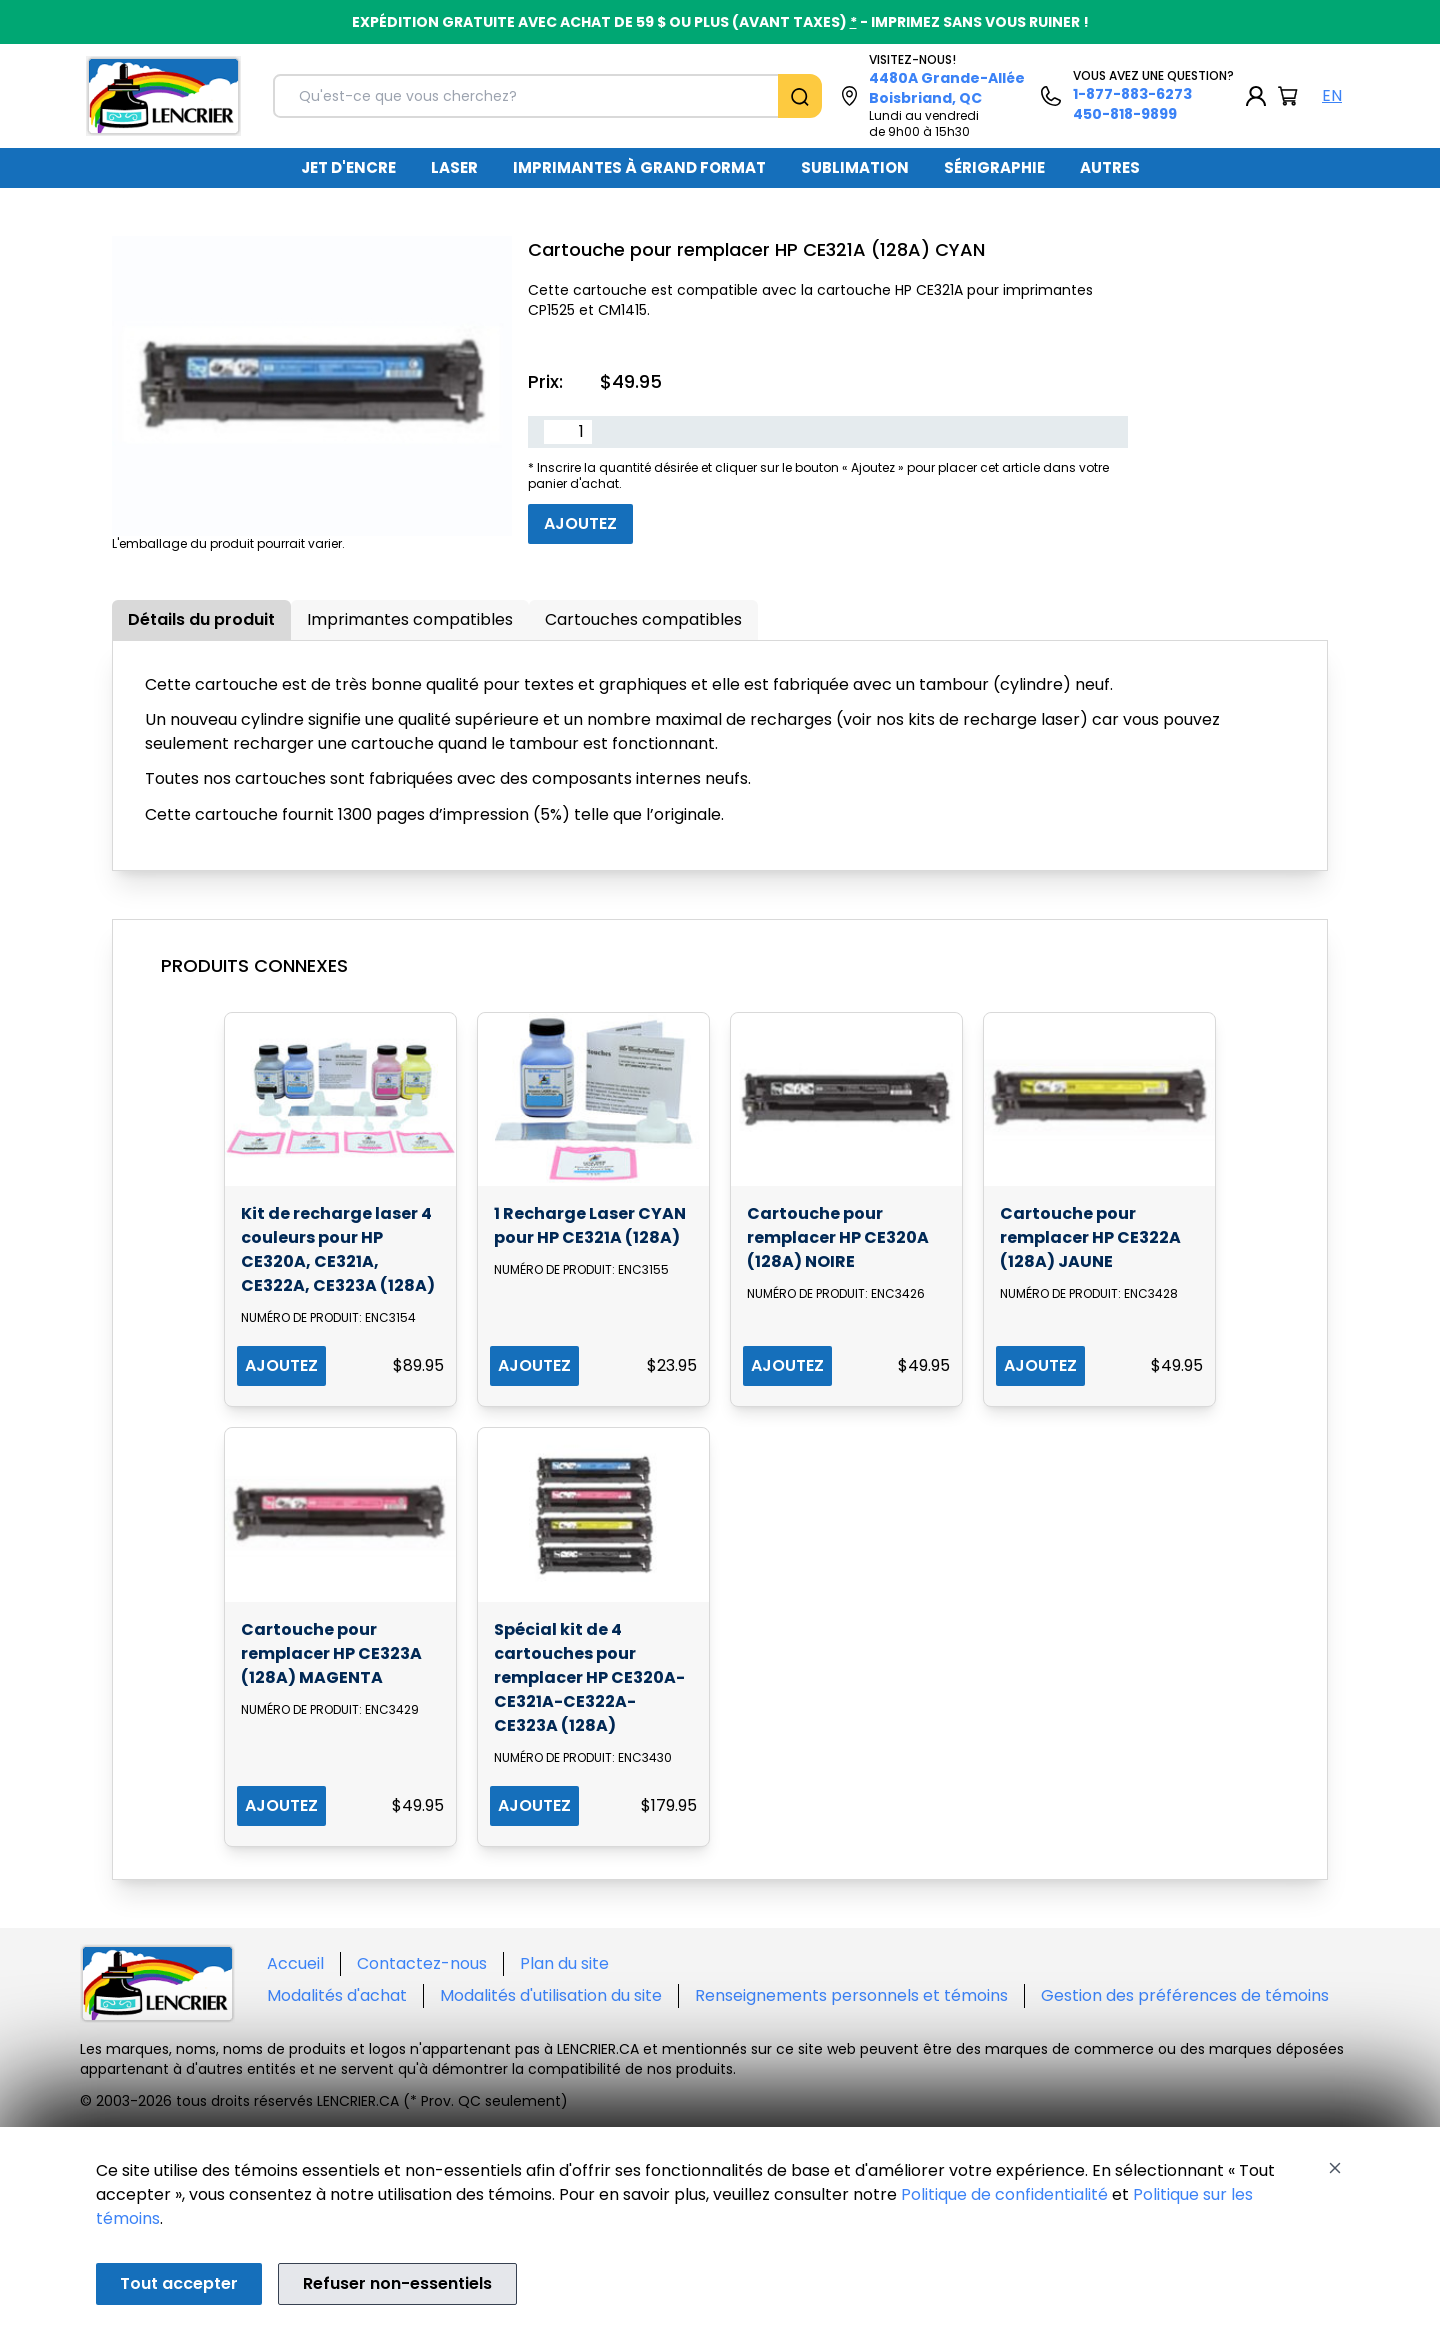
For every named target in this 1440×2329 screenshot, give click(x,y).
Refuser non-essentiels (397, 2283)
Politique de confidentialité (1004, 2194)
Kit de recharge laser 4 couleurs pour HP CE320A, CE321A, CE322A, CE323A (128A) (338, 1249)
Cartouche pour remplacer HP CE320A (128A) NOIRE (838, 1237)
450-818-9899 (1125, 114)
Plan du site (564, 1963)
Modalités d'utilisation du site (551, 1995)
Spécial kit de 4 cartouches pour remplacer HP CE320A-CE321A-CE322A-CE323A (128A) (589, 1677)
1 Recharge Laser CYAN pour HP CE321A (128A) (590, 1225)
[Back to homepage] (163, 96)
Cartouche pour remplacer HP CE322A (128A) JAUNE (1090, 1237)
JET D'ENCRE (348, 167)
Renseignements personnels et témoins (851, 1995)
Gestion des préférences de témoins (1185, 1995)
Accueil (295, 1963)
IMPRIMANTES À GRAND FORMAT (639, 167)
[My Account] (1256, 96)
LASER (454, 167)
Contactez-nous (422, 1963)
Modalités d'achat (337, 1995)
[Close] (1335, 2168)
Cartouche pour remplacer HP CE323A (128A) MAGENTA (331, 1653)
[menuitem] (348, 168)
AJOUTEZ (281, 1365)
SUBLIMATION (855, 167)
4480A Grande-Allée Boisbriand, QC (947, 88)
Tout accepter (179, 2283)
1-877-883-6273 (1132, 94)
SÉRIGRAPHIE (994, 167)
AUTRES (1110, 167)
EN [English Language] (1332, 95)
